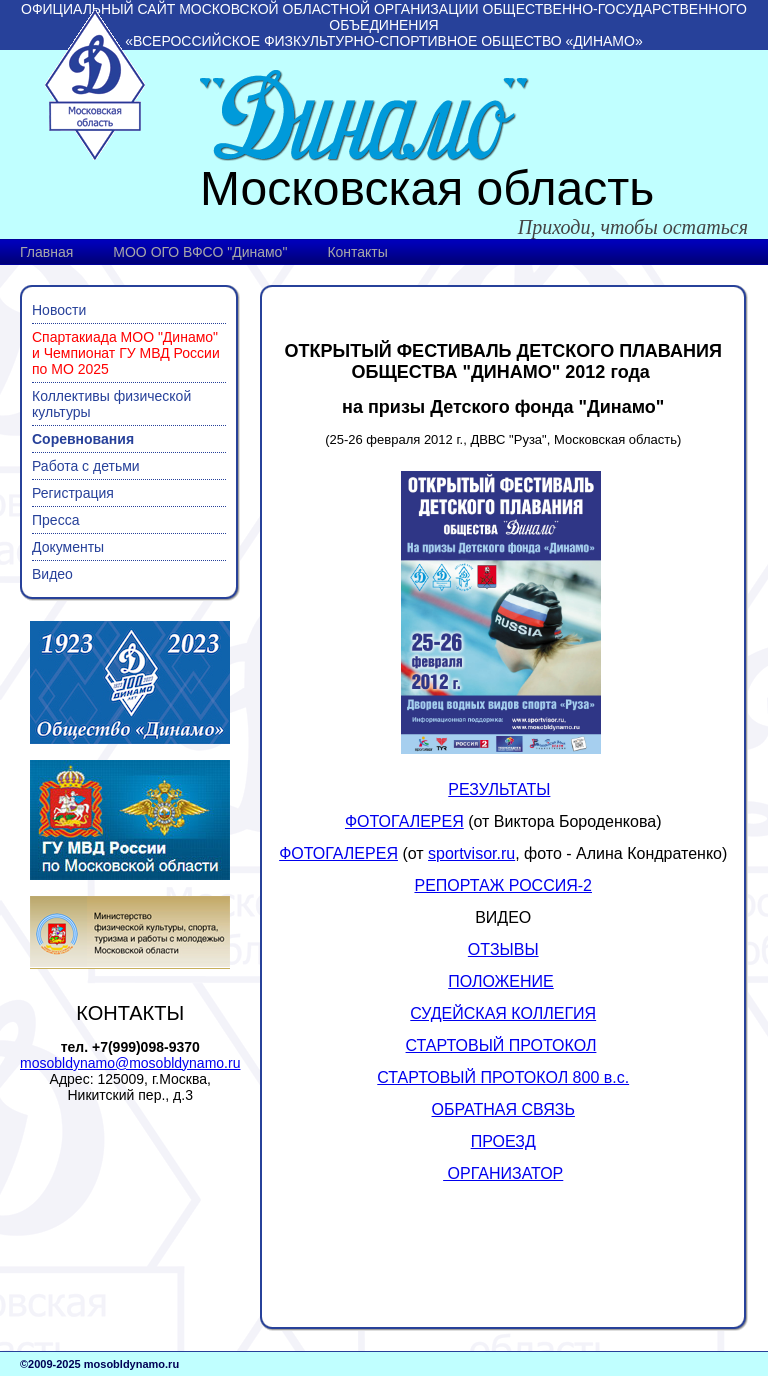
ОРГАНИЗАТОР (503, 1173)
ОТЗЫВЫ (503, 949)
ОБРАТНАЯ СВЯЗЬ (503, 1109)
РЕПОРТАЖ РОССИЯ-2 (503, 885)
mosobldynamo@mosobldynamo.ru (130, 1063)
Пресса (55, 520)
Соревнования (83, 439)
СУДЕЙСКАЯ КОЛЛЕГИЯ (503, 1013)
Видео (52, 574)
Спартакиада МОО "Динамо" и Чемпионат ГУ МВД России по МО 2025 (126, 353)
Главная (46, 252)
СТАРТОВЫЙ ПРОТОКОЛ (501, 1045)
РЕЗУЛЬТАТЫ (499, 789)
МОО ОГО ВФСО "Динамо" (200, 252)
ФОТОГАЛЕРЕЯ (404, 821)
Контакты (357, 252)
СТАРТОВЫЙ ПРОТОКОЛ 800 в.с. (503, 1077)
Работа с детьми (86, 466)
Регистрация (73, 493)
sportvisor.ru (471, 853)
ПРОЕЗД (503, 1141)
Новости (59, 310)
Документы (68, 547)
